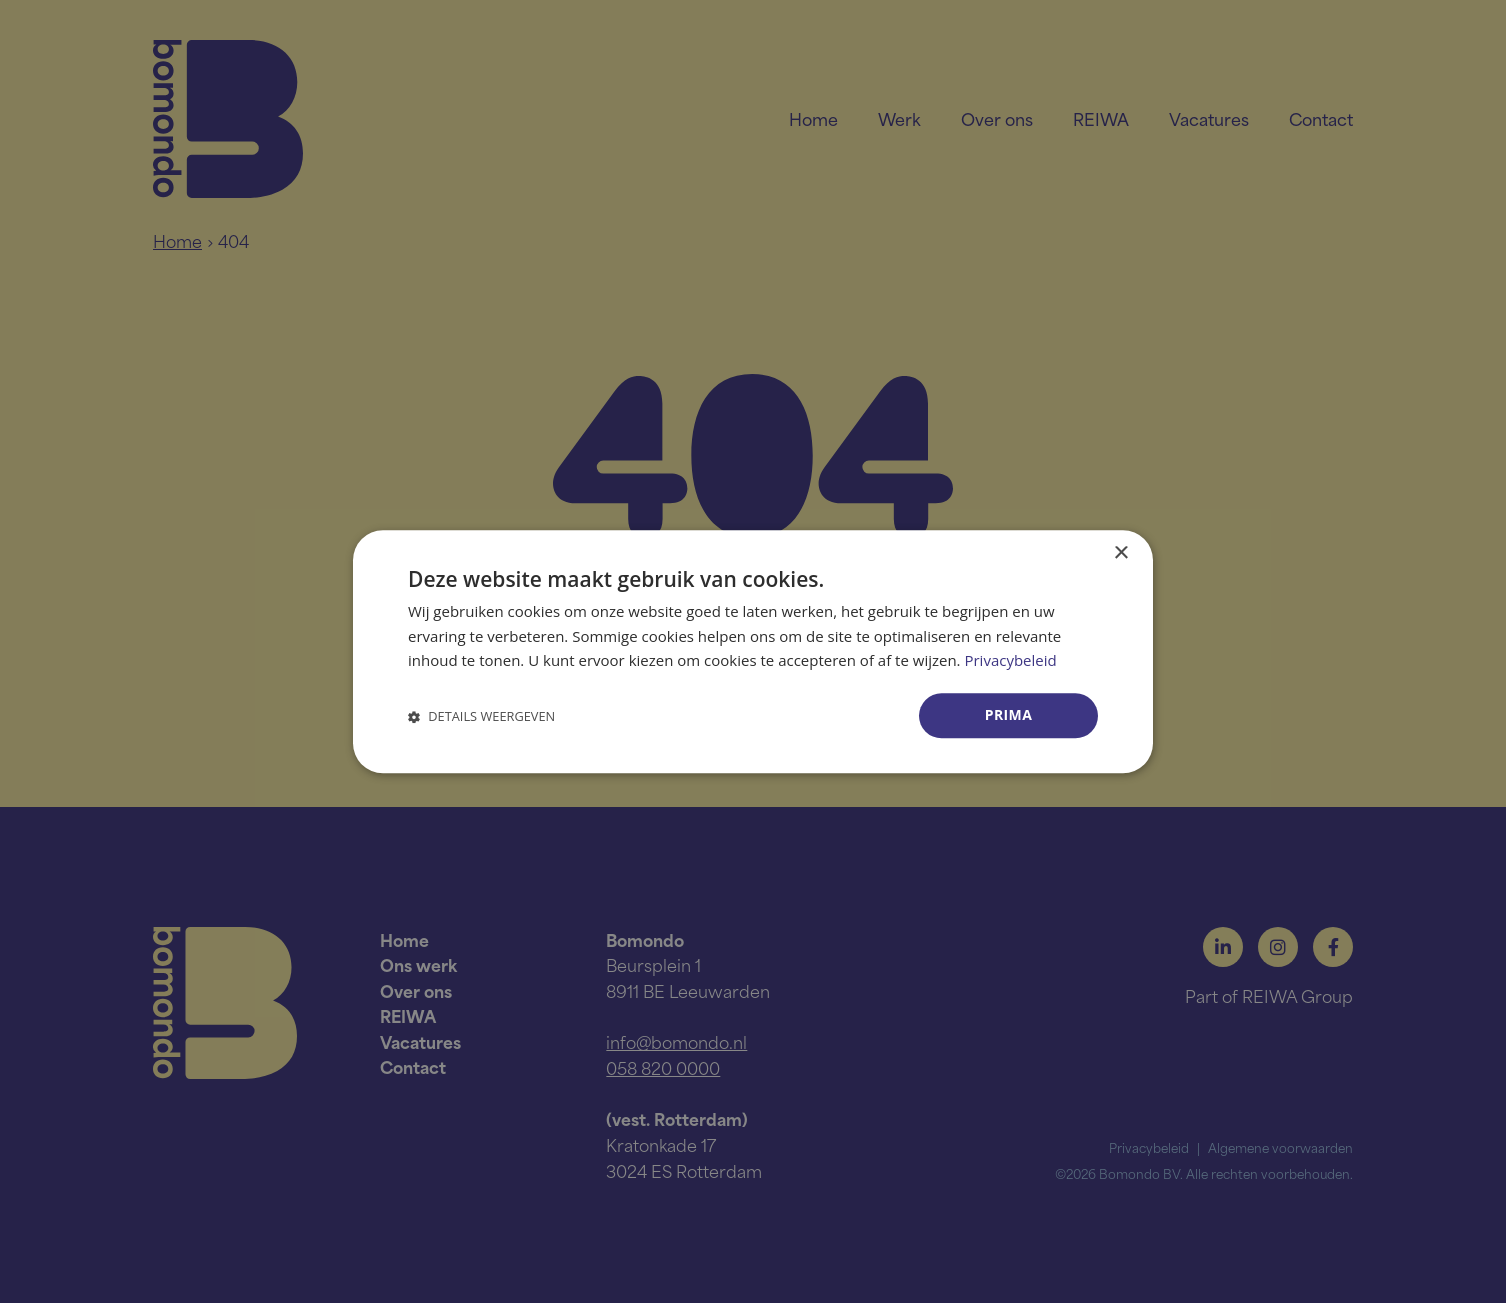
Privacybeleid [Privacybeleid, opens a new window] (1010, 661)
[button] (481, 715)
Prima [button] (1009, 714)
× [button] (1120, 553)
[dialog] (753, 651)
